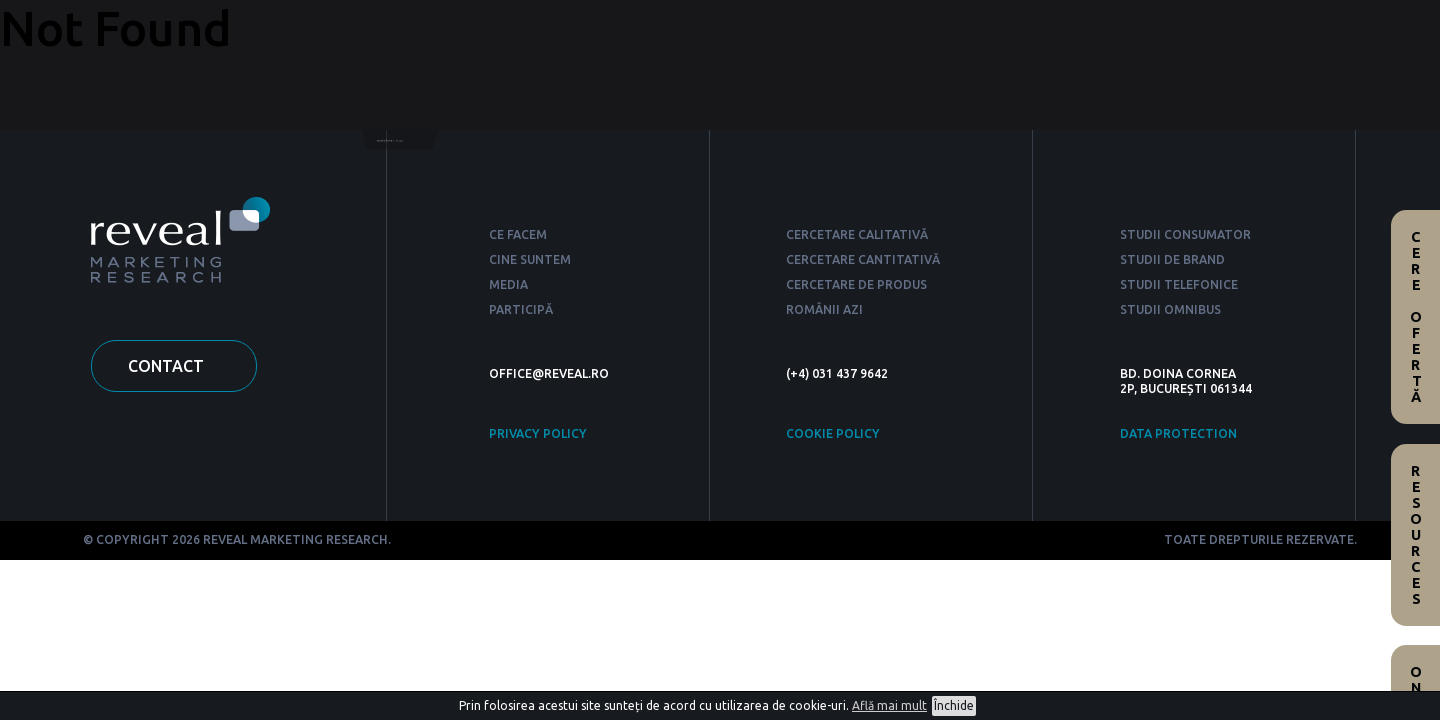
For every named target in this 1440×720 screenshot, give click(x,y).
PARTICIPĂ (521, 309)
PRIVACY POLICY (538, 433)
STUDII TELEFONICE (1179, 284)
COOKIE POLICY (833, 433)
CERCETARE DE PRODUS (856, 284)
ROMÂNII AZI (824, 309)
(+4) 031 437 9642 (837, 373)
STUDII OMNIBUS (1170, 309)
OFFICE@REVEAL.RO (549, 373)
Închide (954, 705)
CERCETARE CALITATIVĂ (857, 234)
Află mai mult (889, 705)
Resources (1416, 535)
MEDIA (508, 284)
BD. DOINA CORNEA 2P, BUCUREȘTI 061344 (1186, 381)
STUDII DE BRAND (1172, 259)
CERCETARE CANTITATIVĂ (863, 259)
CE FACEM (518, 234)
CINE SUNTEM (530, 259)
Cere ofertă (1416, 317)
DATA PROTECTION (1178, 433)
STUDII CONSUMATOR (1185, 234)
